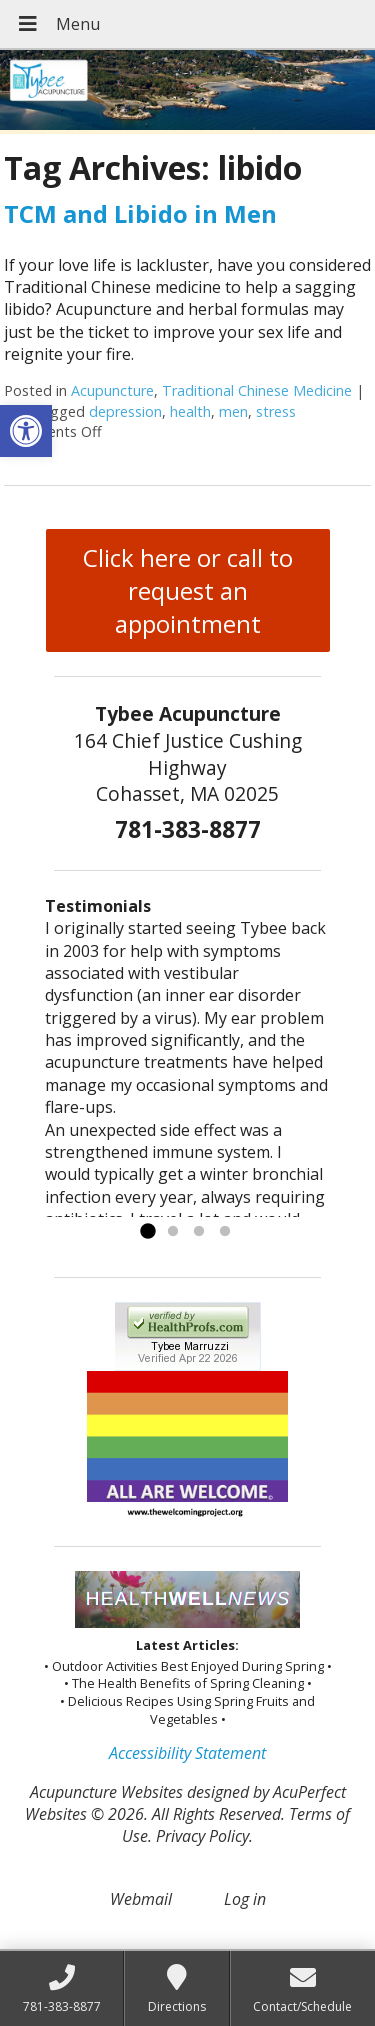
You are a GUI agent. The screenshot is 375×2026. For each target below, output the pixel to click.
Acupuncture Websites (106, 1792)
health (190, 411)
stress (276, 411)
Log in (245, 1899)
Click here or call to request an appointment (188, 590)
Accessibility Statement (187, 1753)
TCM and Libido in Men (140, 213)
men (233, 411)
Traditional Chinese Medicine (257, 390)
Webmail (141, 1899)
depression (125, 411)
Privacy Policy (202, 1836)
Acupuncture (112, 390)
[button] (26, 431)
